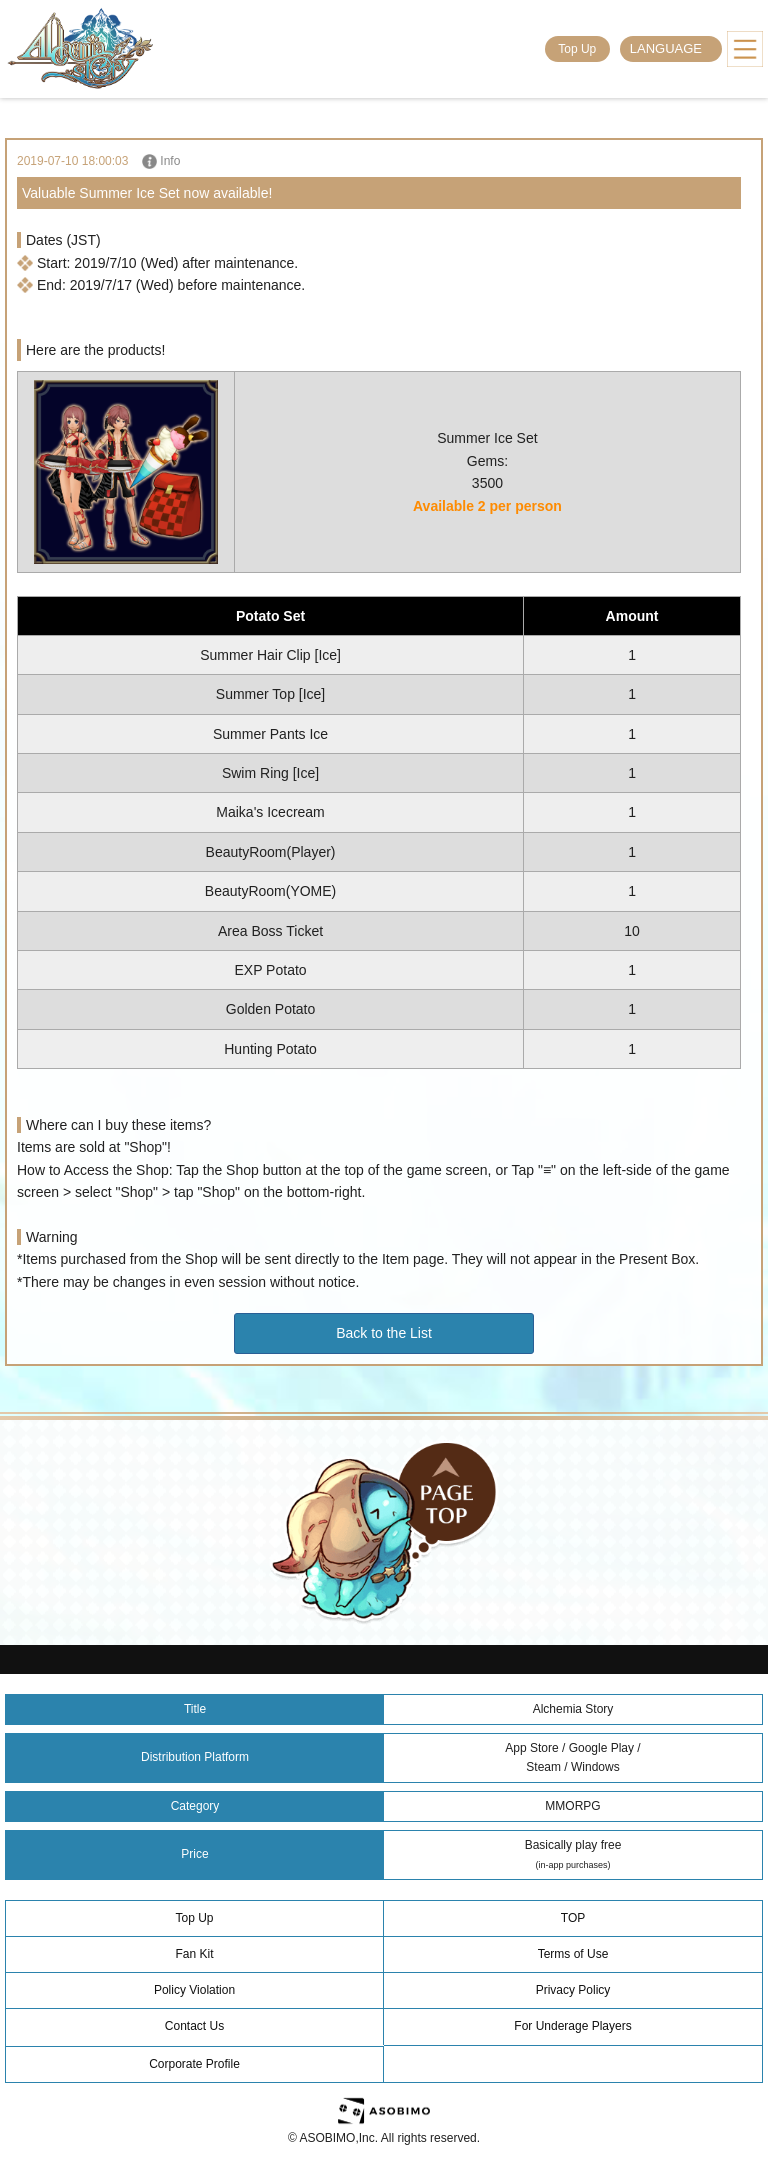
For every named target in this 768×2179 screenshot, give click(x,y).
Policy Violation (194, 1990)
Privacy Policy (573, 1990)
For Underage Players (572, 2026)
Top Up (577, 49)
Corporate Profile (194, 2064)
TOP (573, 1918)
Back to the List (384, 1333)
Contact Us (194, 2026)
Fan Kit (194, 1954)
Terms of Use (573, 1954)
